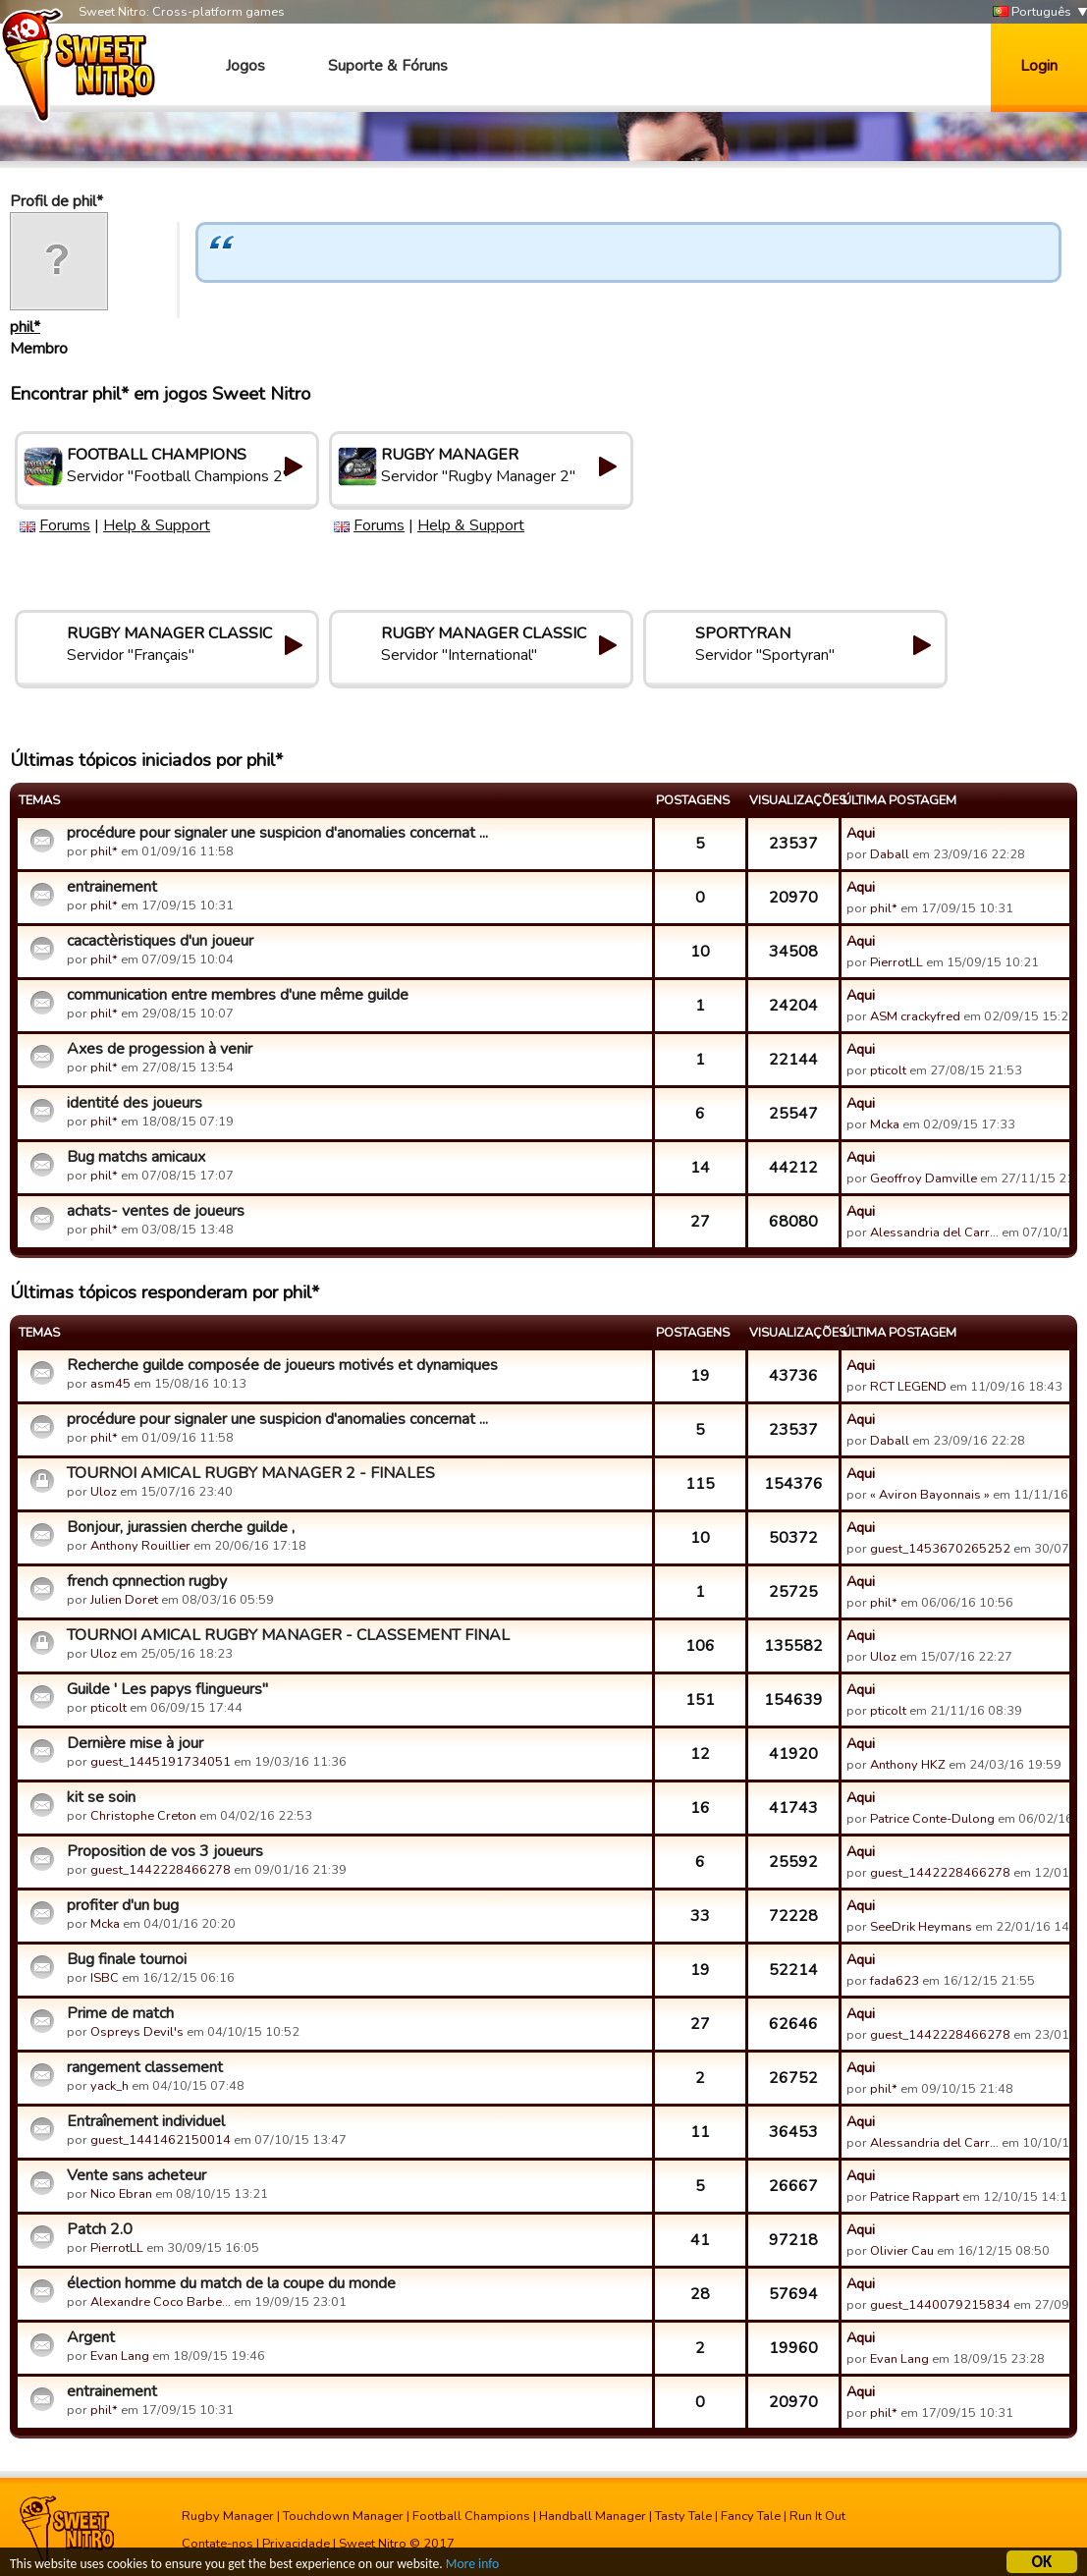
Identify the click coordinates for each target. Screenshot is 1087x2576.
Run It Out (817, 2516)
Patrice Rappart (914, 2197)
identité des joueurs (134, 1103)
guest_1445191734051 (160, 1762)
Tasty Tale (683, 2516)
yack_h (109, 2086)
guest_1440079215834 (940, 2305)
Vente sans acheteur (136, 2175)
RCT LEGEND (908, 1387)
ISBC (104, 1978)
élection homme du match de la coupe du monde (231, 2283)
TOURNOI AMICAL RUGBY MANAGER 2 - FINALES (251, 1473)
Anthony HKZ (908, 1765)
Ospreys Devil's (137, 2032)
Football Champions (471, 2516)
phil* (25, 327)
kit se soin (101, 1797)
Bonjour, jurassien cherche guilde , (181, 1527)
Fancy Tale (751, 2516)
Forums (64, 525)
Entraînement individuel (146, 2121)
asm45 (110, 1384)
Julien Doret (124, 1600)
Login (1039, 66)
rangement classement (145, 2067)
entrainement (112, 887)
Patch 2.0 (100, 2229)
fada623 (894, 1981)
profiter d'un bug (123, 1905)
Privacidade (296, 2543)
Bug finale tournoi (127, 1959)
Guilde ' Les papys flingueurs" (167, 1689)
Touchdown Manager (343, 2516)
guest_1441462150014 (160, 2140)
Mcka (886, 1124)
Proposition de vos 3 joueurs (165, 1851)
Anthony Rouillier (140, 1546)
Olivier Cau (902, 2251)
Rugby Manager (228, 2516)
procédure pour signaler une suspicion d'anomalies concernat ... (277, 833)
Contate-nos (217, 2543)
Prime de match (120, 2013)
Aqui (860, 833)
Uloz (103, 1492)
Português (1032, 12)
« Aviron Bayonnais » (930, 1495)
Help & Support (156, 525)
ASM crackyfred (915, 1016)
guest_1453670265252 (940, 1549)
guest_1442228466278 (160, 1870)
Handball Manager (592, 2516)
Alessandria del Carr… (934, 1232)
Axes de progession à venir (159, 1049)
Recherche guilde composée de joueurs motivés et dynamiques (282, 1365)
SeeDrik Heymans (921, 1927)
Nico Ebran (121, 2194)
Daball (889, 854)
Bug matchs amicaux (136, 1157)
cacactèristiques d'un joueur (160, 941)
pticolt (888, 1070)
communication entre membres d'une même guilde (237, 995)
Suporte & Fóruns (388, 66)
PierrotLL (896, 962)
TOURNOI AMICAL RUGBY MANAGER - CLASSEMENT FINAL (288, 1635)
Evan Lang (119, 2356)
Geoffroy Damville (923, 1178)
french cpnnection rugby (147, 1581)
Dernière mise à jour (135, 1743)
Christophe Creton (143, 1816)
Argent (91, 2337)
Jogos (245, 66)
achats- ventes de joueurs (156, 1211)
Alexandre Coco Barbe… (160, 2302)
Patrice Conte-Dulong (932, 1819)
